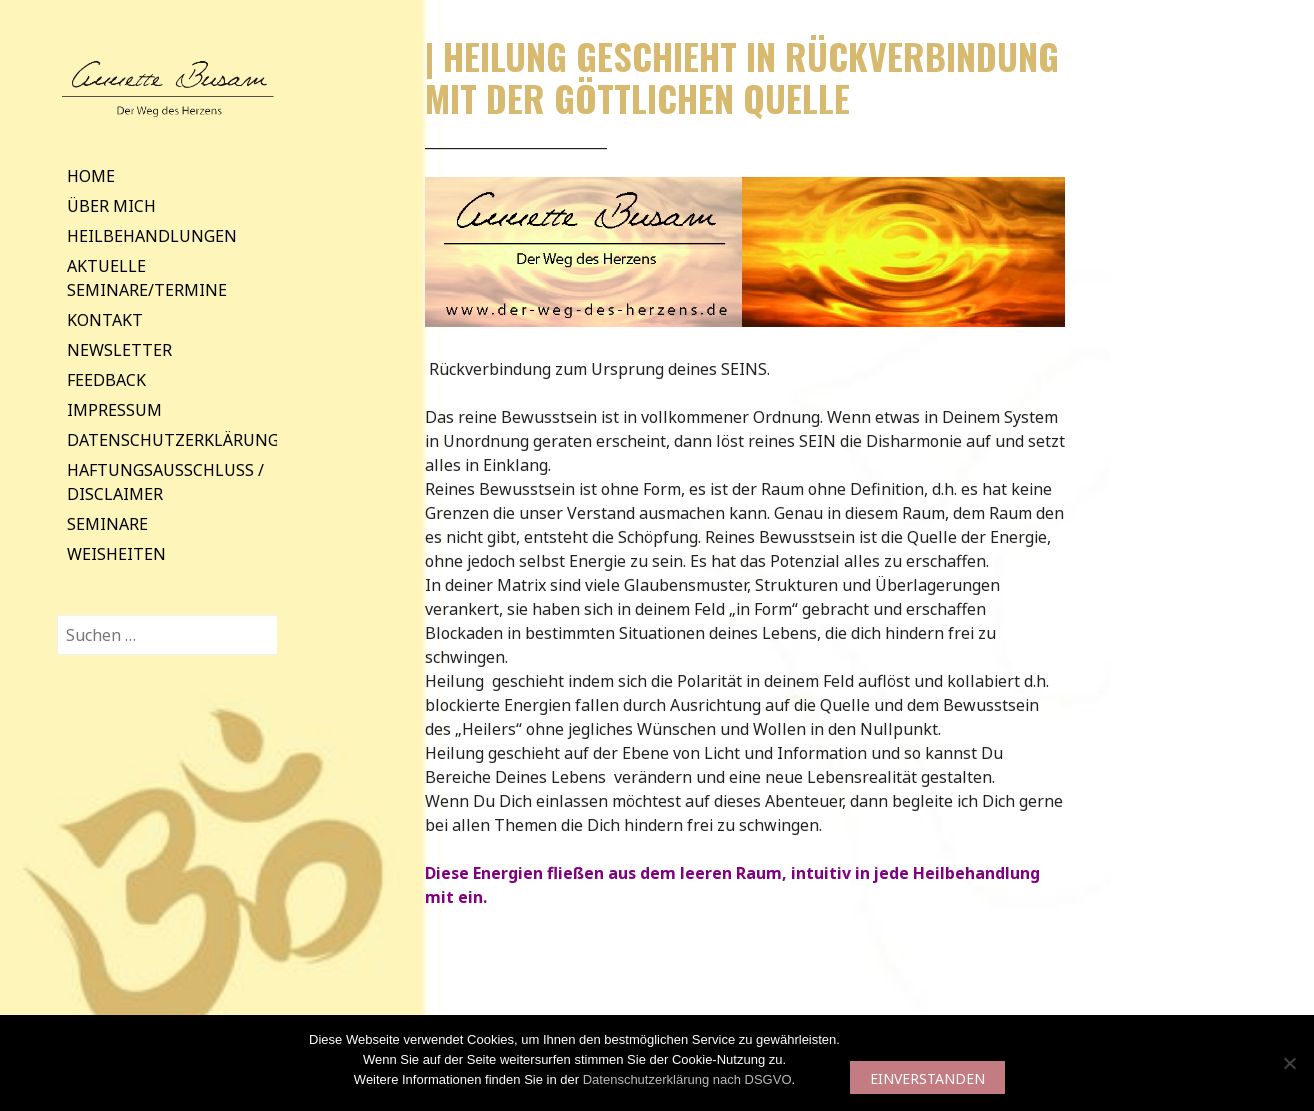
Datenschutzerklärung (173, 440)
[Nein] (1289, 1063)
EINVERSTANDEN (927, 1078)
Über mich (111, 206)
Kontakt (105, 320)
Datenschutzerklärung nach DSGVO (687, 1079)
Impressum (114, 410)
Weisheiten (116, 554)
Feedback (106, 380)
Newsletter (119, 350)
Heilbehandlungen (152, 236)
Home (91, 176)
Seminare (107, 524)
